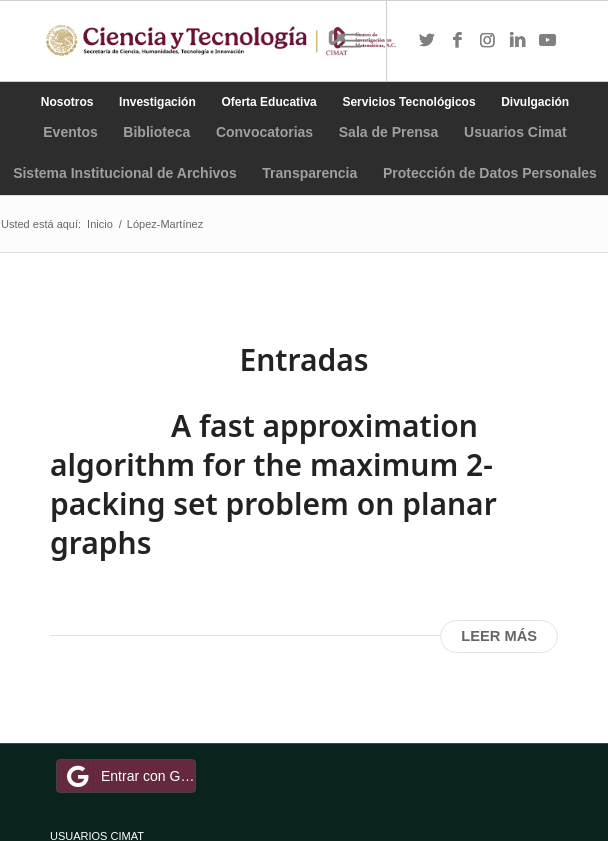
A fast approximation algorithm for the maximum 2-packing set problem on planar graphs (273, 484)
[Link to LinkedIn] (517, 41)
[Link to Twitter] (427, 41)
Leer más (499, 636)
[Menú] (350, 41)
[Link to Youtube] (547, 41)
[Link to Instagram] (487, 41)
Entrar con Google (129, 776)
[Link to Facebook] (457, 41)
